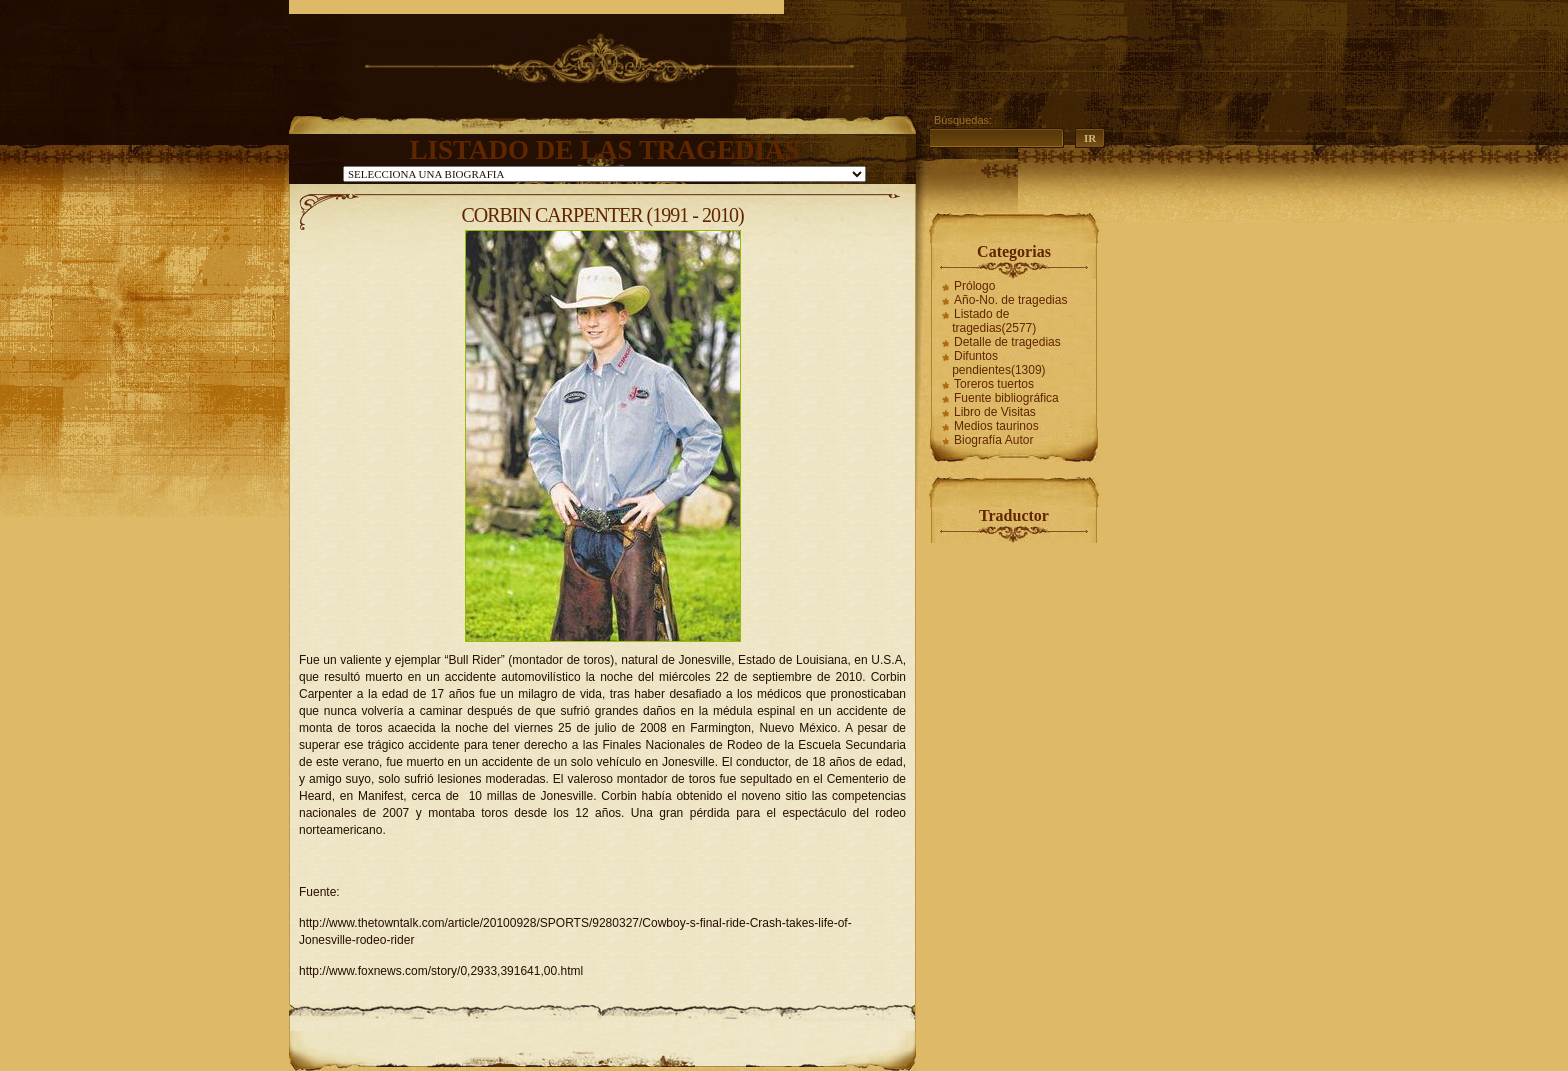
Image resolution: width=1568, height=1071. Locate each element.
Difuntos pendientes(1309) (998, 363)
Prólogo (974, 286)
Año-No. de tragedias (1010, 300)
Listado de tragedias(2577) (994, 321)
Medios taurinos (996, 426)
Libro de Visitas (995, 412)
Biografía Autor (993, 440)
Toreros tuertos (994, 384)
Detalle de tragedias (1007, 342)
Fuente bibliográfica (1006, 398)
